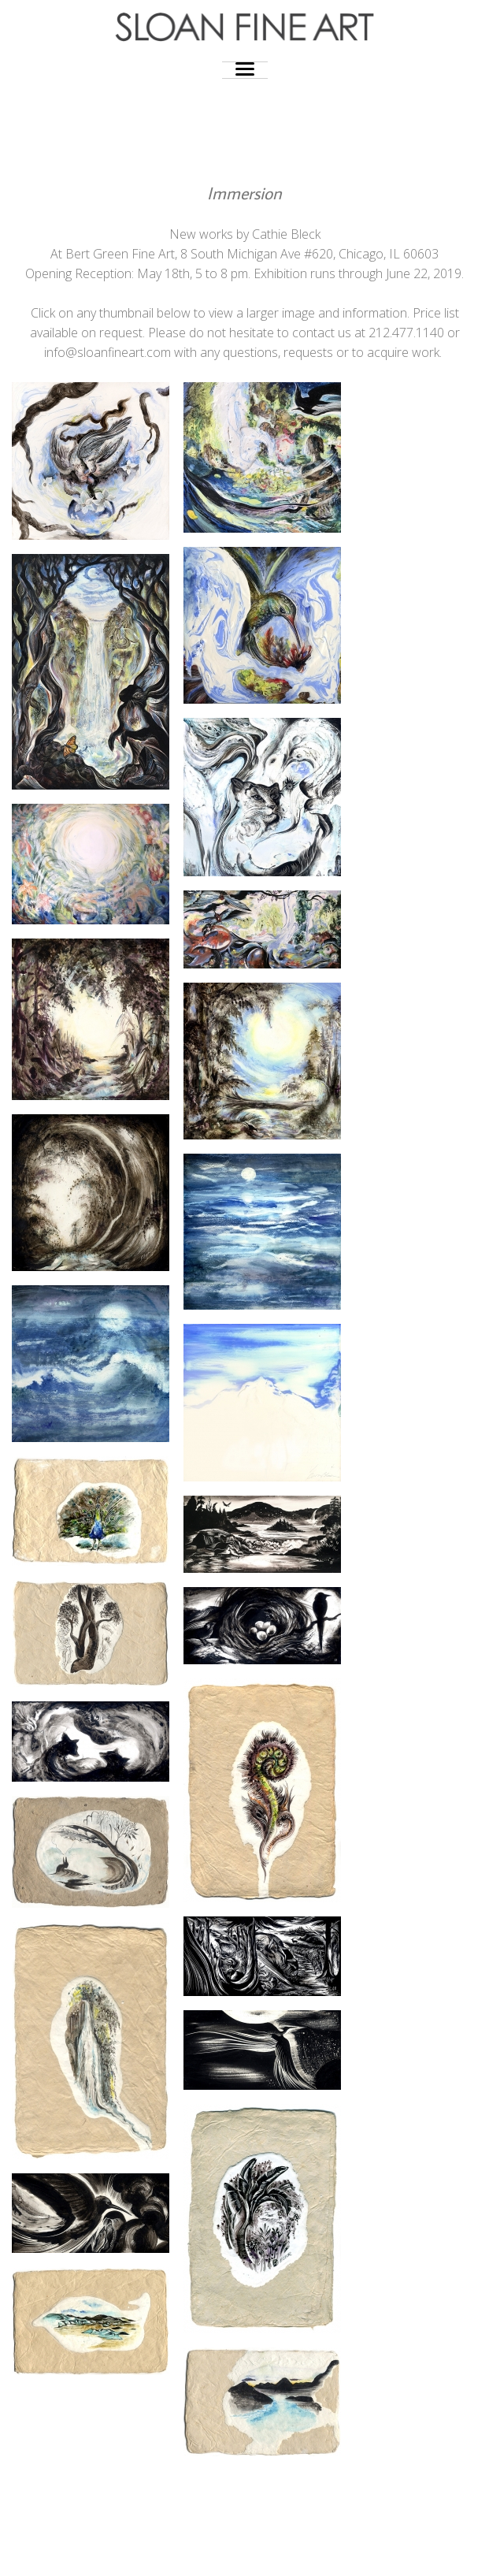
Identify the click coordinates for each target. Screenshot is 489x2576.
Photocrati (276, 2551)
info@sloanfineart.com (107, 352)
